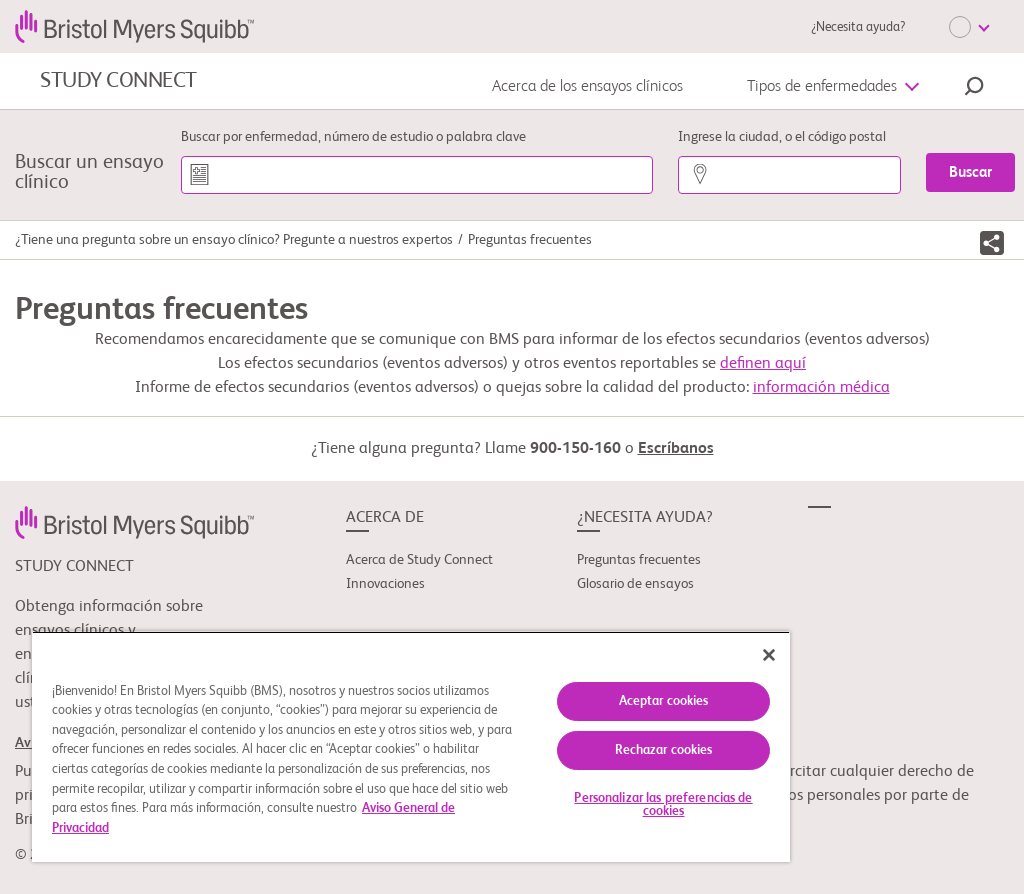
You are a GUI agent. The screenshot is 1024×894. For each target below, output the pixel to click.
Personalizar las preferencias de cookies (663, 805)
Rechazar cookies (664, 750)
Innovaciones (385, 584)
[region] (411, 746)
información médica (821, 388)
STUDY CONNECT (118, 81)
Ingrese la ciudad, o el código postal (782, 137)
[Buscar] (970, 172)
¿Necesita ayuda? (858, 27)
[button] (974, 89)
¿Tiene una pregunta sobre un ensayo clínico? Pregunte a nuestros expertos (234, 240)
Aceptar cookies (664, 701)
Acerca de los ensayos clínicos (587, 87)
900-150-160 (575, 449)
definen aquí (763, 364)
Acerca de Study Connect (419, 560)
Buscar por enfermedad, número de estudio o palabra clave (353, 137)
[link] (134, 522)
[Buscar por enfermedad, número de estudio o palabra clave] (417, 175)
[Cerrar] (769, 655)
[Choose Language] (969, 27)
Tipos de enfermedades (822, 87)
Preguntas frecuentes (639, 560)
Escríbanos (676, 449)
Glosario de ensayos (635, 584)
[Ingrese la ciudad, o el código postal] (790, 175)
